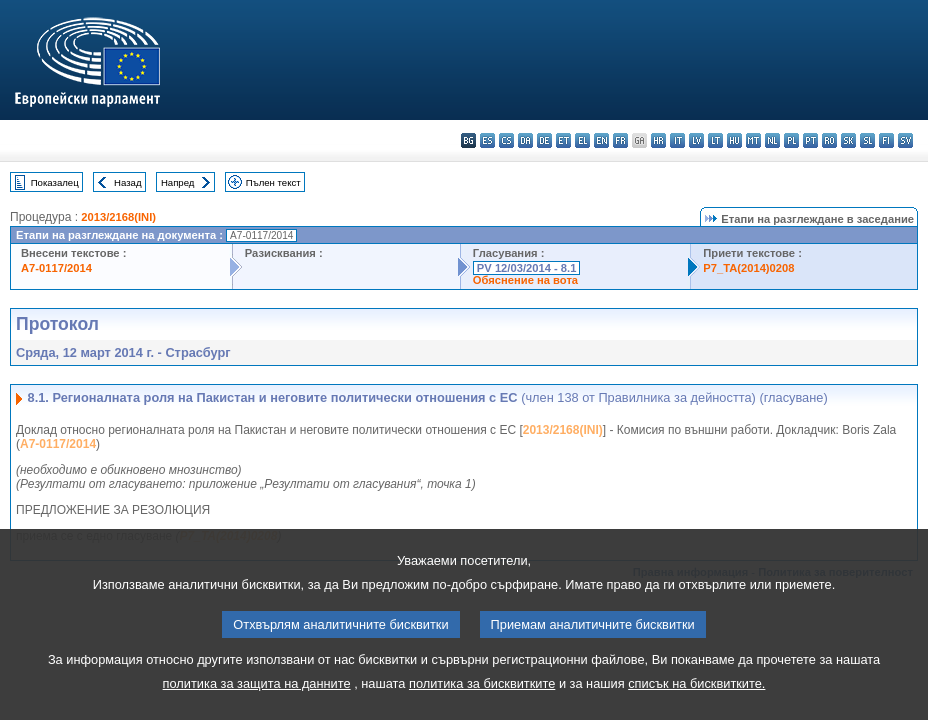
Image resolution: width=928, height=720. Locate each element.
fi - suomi (886, 140)
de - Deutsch (544, 140)
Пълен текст (273, 182)
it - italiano (677, 140)
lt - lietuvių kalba (715, 140)
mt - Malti (753, 140)
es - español (487, 140)
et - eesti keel (563, 140)
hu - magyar (734, 140)
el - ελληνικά (582, 140)
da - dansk (525, 140)
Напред (178, 182)
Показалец (55, 182)
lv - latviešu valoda (696, 140)
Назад (128, 182)
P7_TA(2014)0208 (748, 268)
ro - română (829, 140)
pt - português (810, 140)
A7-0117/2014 (56, 268)
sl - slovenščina (867, 140)
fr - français (620, 140)
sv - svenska (905, 140)
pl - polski (791, 140)
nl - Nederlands (772, 140)
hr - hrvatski (658, 140)
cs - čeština (506, 140)
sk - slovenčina (848, 140)
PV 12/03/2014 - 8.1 (527, 268)
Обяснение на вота (525, 280)
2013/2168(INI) (118, 217)
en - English (601, 140)
